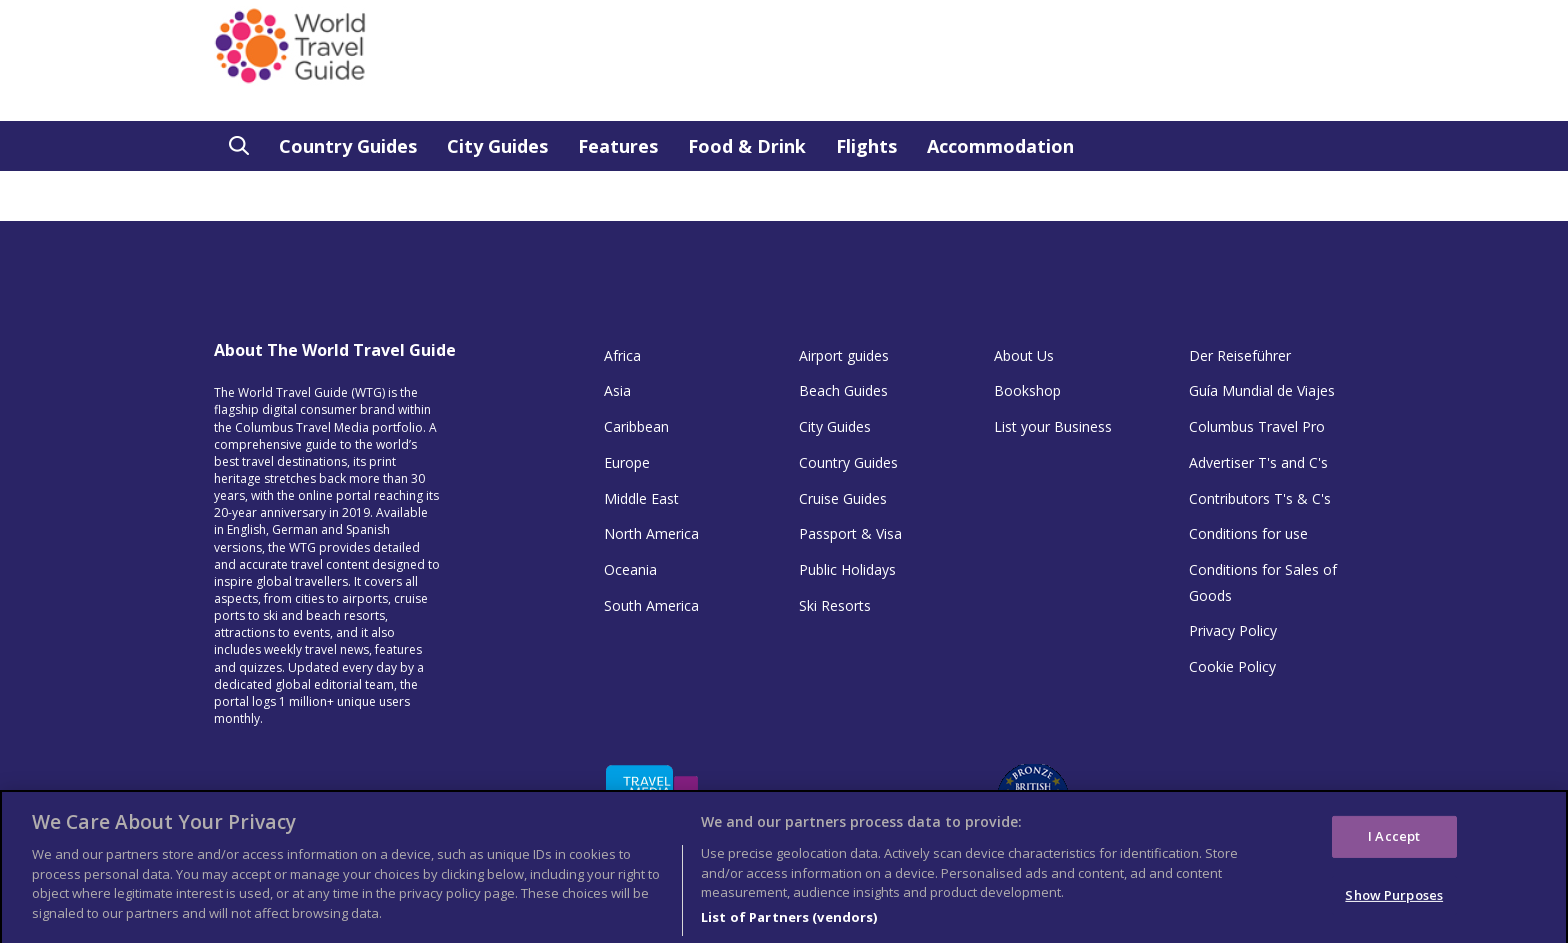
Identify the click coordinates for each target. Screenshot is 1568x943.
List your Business (1053, 426)
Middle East (641, 498)
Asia (617, 390)
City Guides (497, 146)
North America (651, 533)
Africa (622, 355)
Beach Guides (843, 390)
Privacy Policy (1233, 630)
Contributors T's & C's (1260, 498)
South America (651, 605)
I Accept (1394, 845)
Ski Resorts (835, 605)
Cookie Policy (1232, 666)
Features (618, 146)
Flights (866, 146)
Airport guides (844, 355)
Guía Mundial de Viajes (1262, 390)
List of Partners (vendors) (789, 925)
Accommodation (1000, 146)
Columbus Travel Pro (1257, 426)
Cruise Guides (843, 498)
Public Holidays (847, 569)
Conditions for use (1248, 533)
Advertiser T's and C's (1258, 462)
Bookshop (1027, 390)
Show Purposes (1394, 904)
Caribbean (636, 426)
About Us (1024, 355)
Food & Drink (747, 146)
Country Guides (348, 146)
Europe (627, 462)
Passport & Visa (850, 533)
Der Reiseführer (1240, 355)
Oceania (630, 569)
